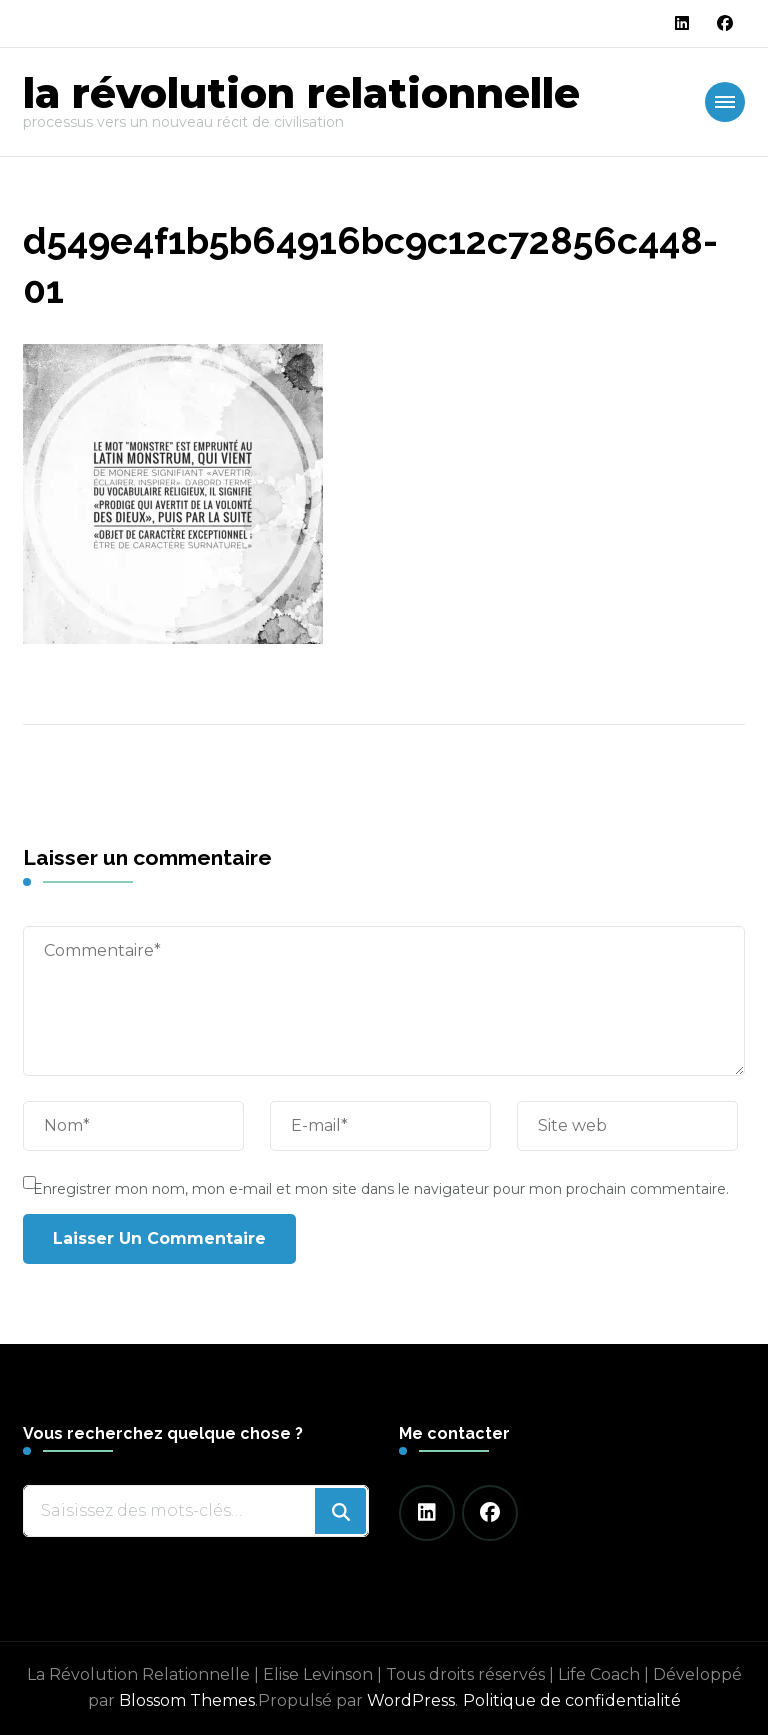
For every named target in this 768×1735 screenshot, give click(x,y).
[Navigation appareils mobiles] (725, 102)
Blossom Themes (187, 1700)
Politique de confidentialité (572, 1700)
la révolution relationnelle (301, 93)
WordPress (411, 1700)
